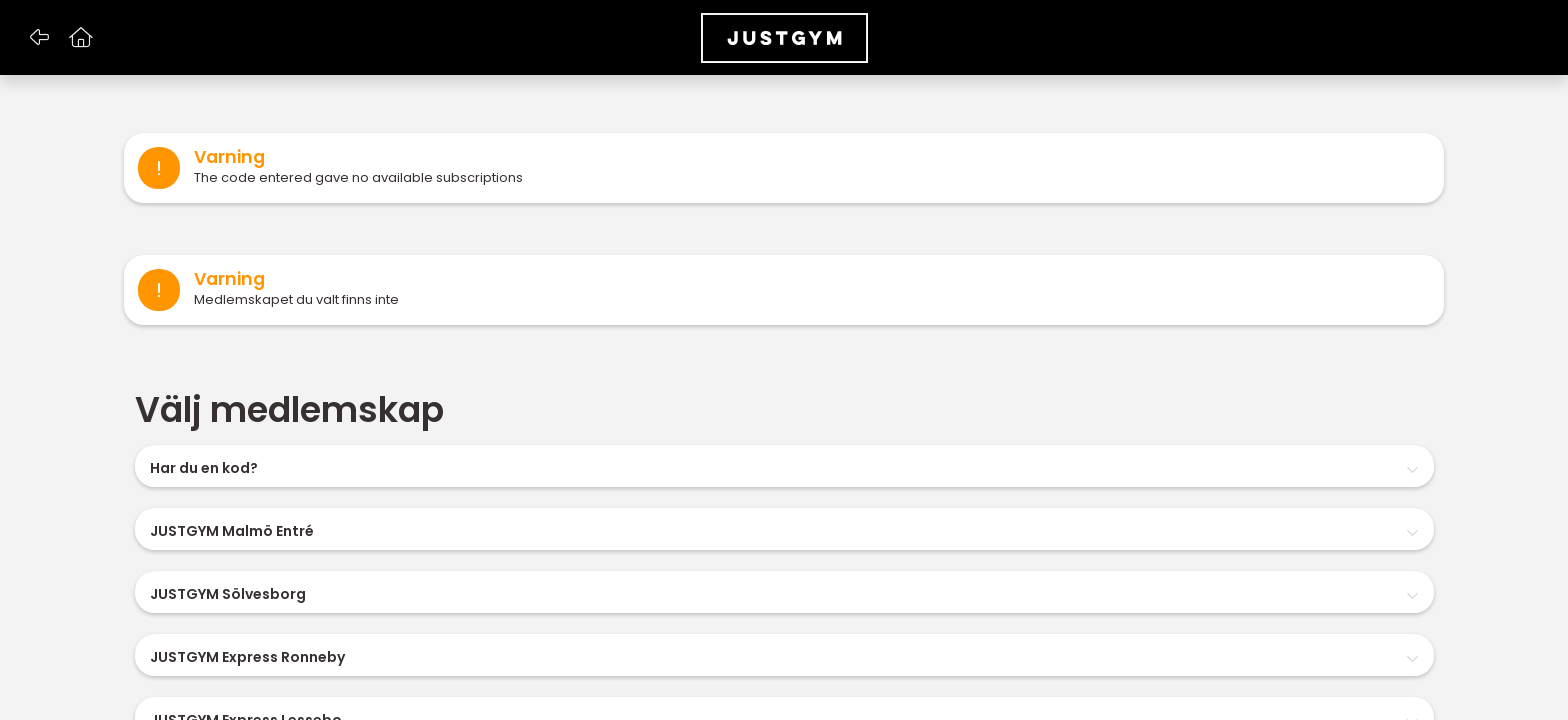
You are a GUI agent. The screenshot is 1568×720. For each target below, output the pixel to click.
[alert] (784, 168)
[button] (38, 38)
